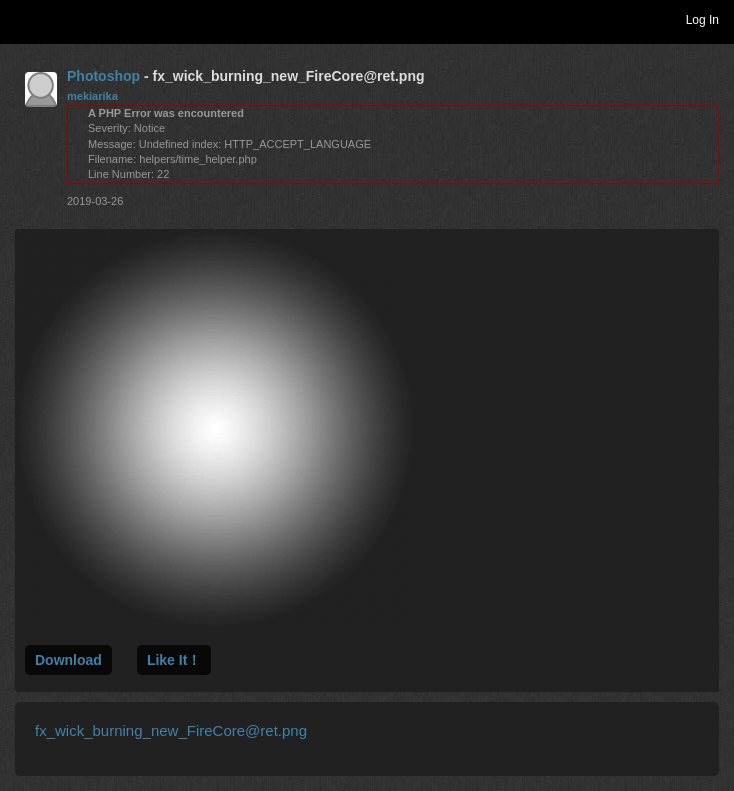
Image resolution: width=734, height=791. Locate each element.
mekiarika (92, 96)
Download (68, 660)
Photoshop (103, 76)
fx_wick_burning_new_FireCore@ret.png (171, 730)
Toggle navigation (24, 19)
